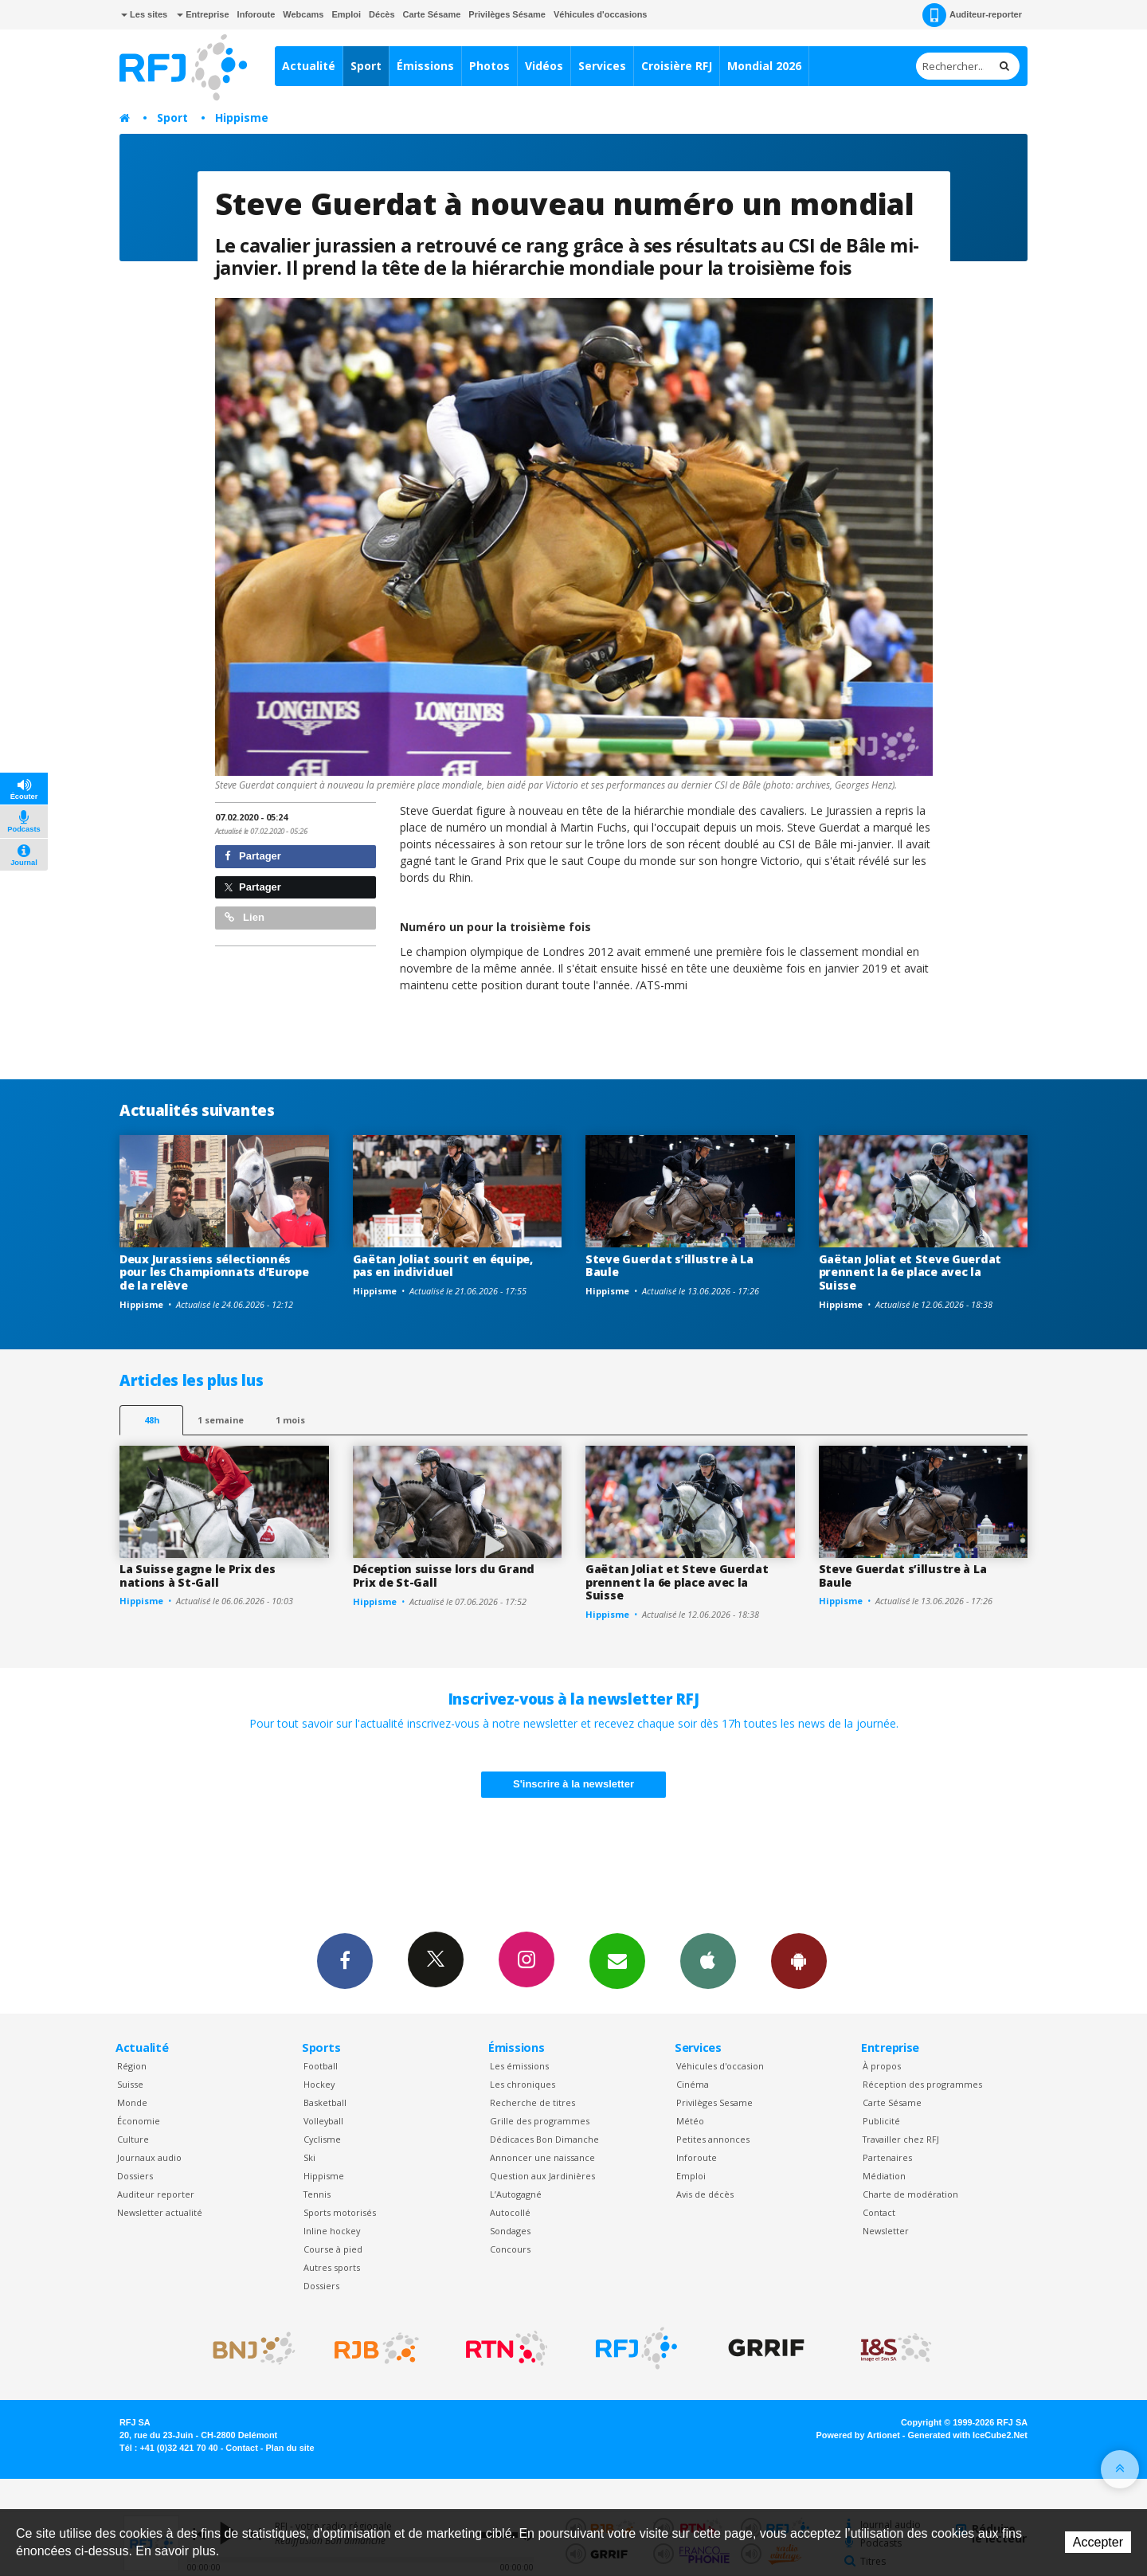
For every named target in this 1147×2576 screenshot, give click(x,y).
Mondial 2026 (764, 65)
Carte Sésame (432, 14)
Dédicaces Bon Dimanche (544, 2139)
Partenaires (887, 2157)
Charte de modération (910, 2194)
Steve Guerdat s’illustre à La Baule (669, 1265)
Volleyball (323, 2121)
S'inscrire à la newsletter (573, 1784)
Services (602, 65)
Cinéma (692, 2084)
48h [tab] (151, 1420)
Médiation (884, 2176)
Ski (309, 2157)
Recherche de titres (532, 2102)
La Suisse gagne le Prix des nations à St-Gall (197, 1575)
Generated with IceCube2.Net (968, 2435)
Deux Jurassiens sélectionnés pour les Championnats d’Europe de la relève (214, 1272)
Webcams (303, 14)
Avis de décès (705, 2194)
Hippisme (241, 117)
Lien (244, 917)
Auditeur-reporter (972, 15)
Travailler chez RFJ (901, 2139)
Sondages (510, 2231)
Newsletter (886, 2231)
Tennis (317, 2194)
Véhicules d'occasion (720, 2066)
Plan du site (289, 2448)
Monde (132, 2102)
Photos (489, 65)
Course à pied (332, 2249)
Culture (133, 2139)
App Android (799, 1960)
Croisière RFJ (676, 65)
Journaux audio (149, 2157)
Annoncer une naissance (542, 2157)
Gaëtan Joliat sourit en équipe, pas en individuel (443, 1265)
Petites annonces (713, 2139)
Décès (381, 14)
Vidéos (544, 65)
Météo (690, 2121)
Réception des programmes (922, 2084)
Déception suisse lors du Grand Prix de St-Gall (444, 1575)
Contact (879, 2212)
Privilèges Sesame (714, 2102)
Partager (253, 856)
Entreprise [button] (203, 14)
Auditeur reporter (155, 2194)
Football (320, 2066)
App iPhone (708, 1960)
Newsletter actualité (159, 2212)
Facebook (345, 1960)
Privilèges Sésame (507, 14)
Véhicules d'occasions (601, 14)
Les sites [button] (144, 14)
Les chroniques (522, 2084)
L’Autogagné (516, 2194)
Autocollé (510, 2212)
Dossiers (135, 2176)
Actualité (308, 65)
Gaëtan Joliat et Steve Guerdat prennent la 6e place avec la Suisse (910, 1272)
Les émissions (519, 2066)
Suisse (130, 2084)
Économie (138, 2121)
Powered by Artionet (858, 2435)
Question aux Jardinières (542, 2176)
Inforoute (256, 14)
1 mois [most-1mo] (290, 1420)
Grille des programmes (539, 2121)
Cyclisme (322, 2139)
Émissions (425, 65)
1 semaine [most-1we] (221, 1420)
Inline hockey (331, 2231)
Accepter (1098, 2542)
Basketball (324, 2102)
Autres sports (331, 2267)
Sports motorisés (339, 2212)
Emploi (346, 14)
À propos (882, 2066)
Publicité (881, 2121)
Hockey (319, 2084)
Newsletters (617, 1960)
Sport (366, 65)
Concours (510, 2249)
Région (132, 2066)
